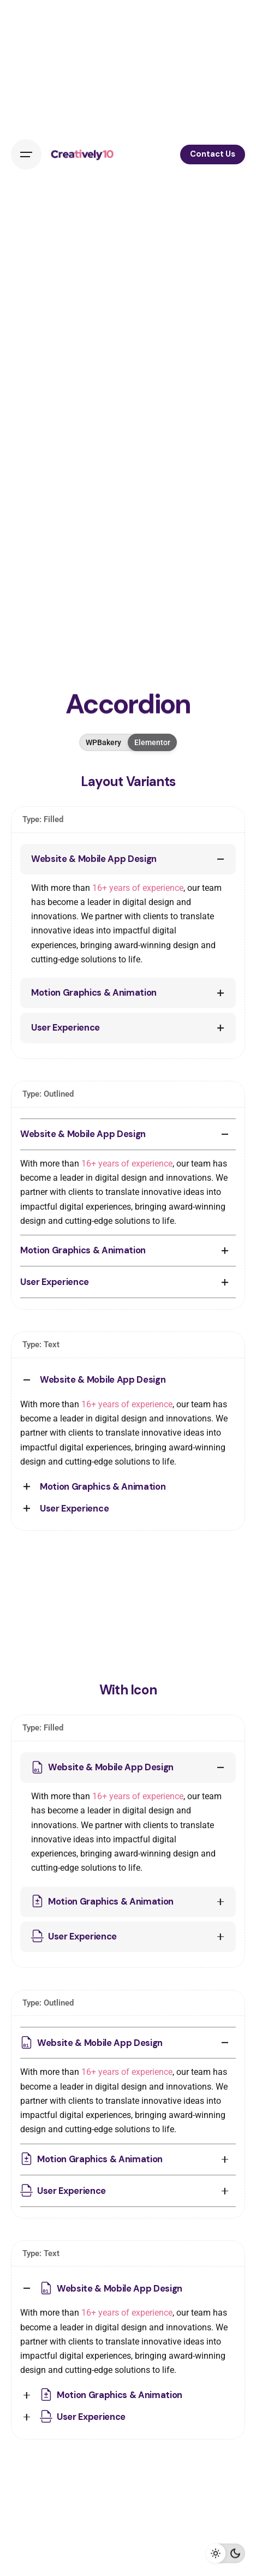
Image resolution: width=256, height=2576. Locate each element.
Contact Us (212, 153)
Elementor (152, 741)
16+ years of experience (137, 888)
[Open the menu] (26, 154)
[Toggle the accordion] (220, 859)
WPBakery (103, 741)
